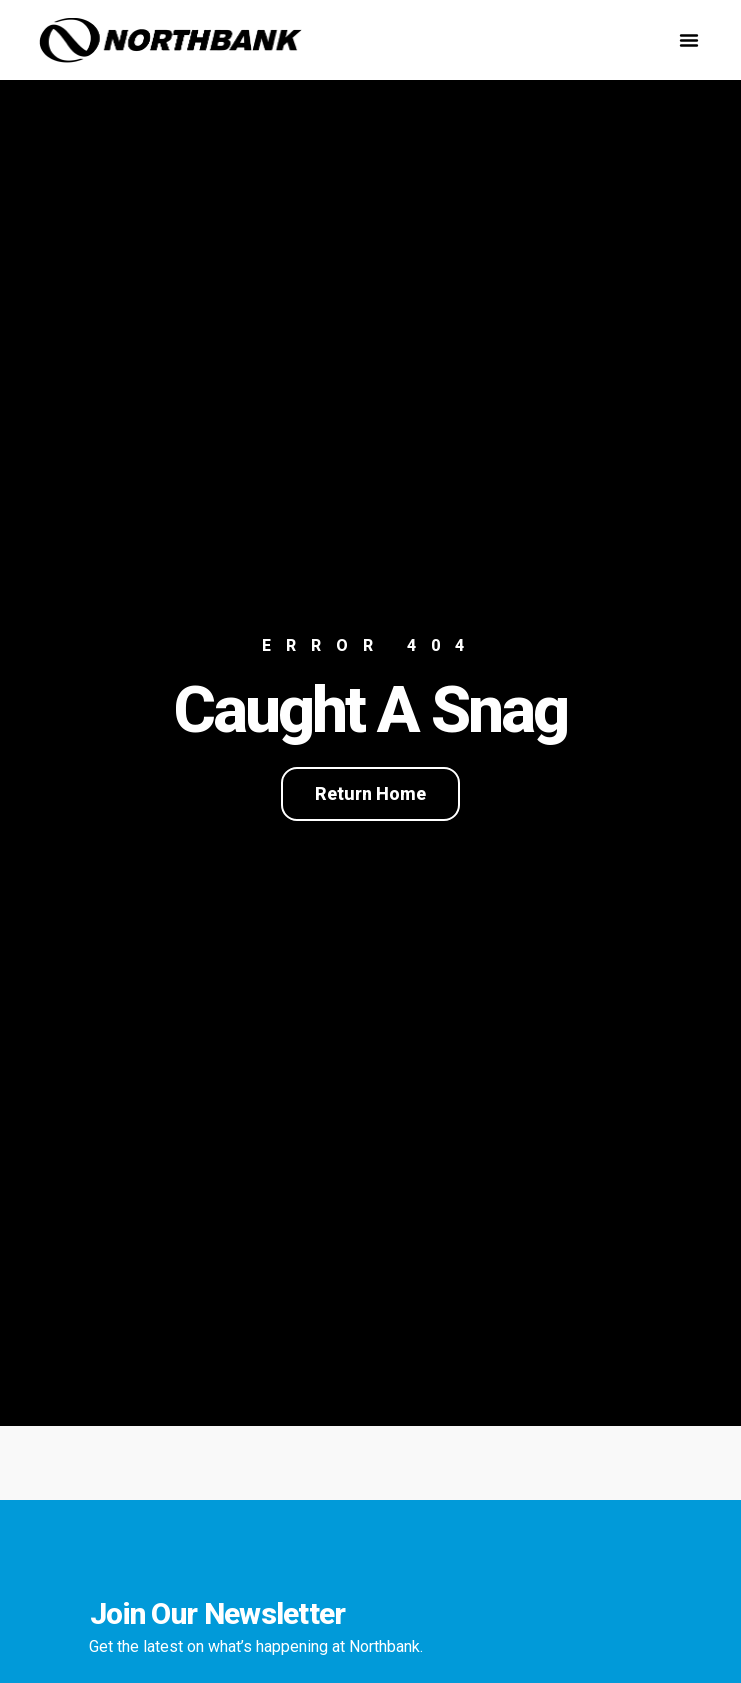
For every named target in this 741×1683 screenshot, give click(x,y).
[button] (689, 40)
